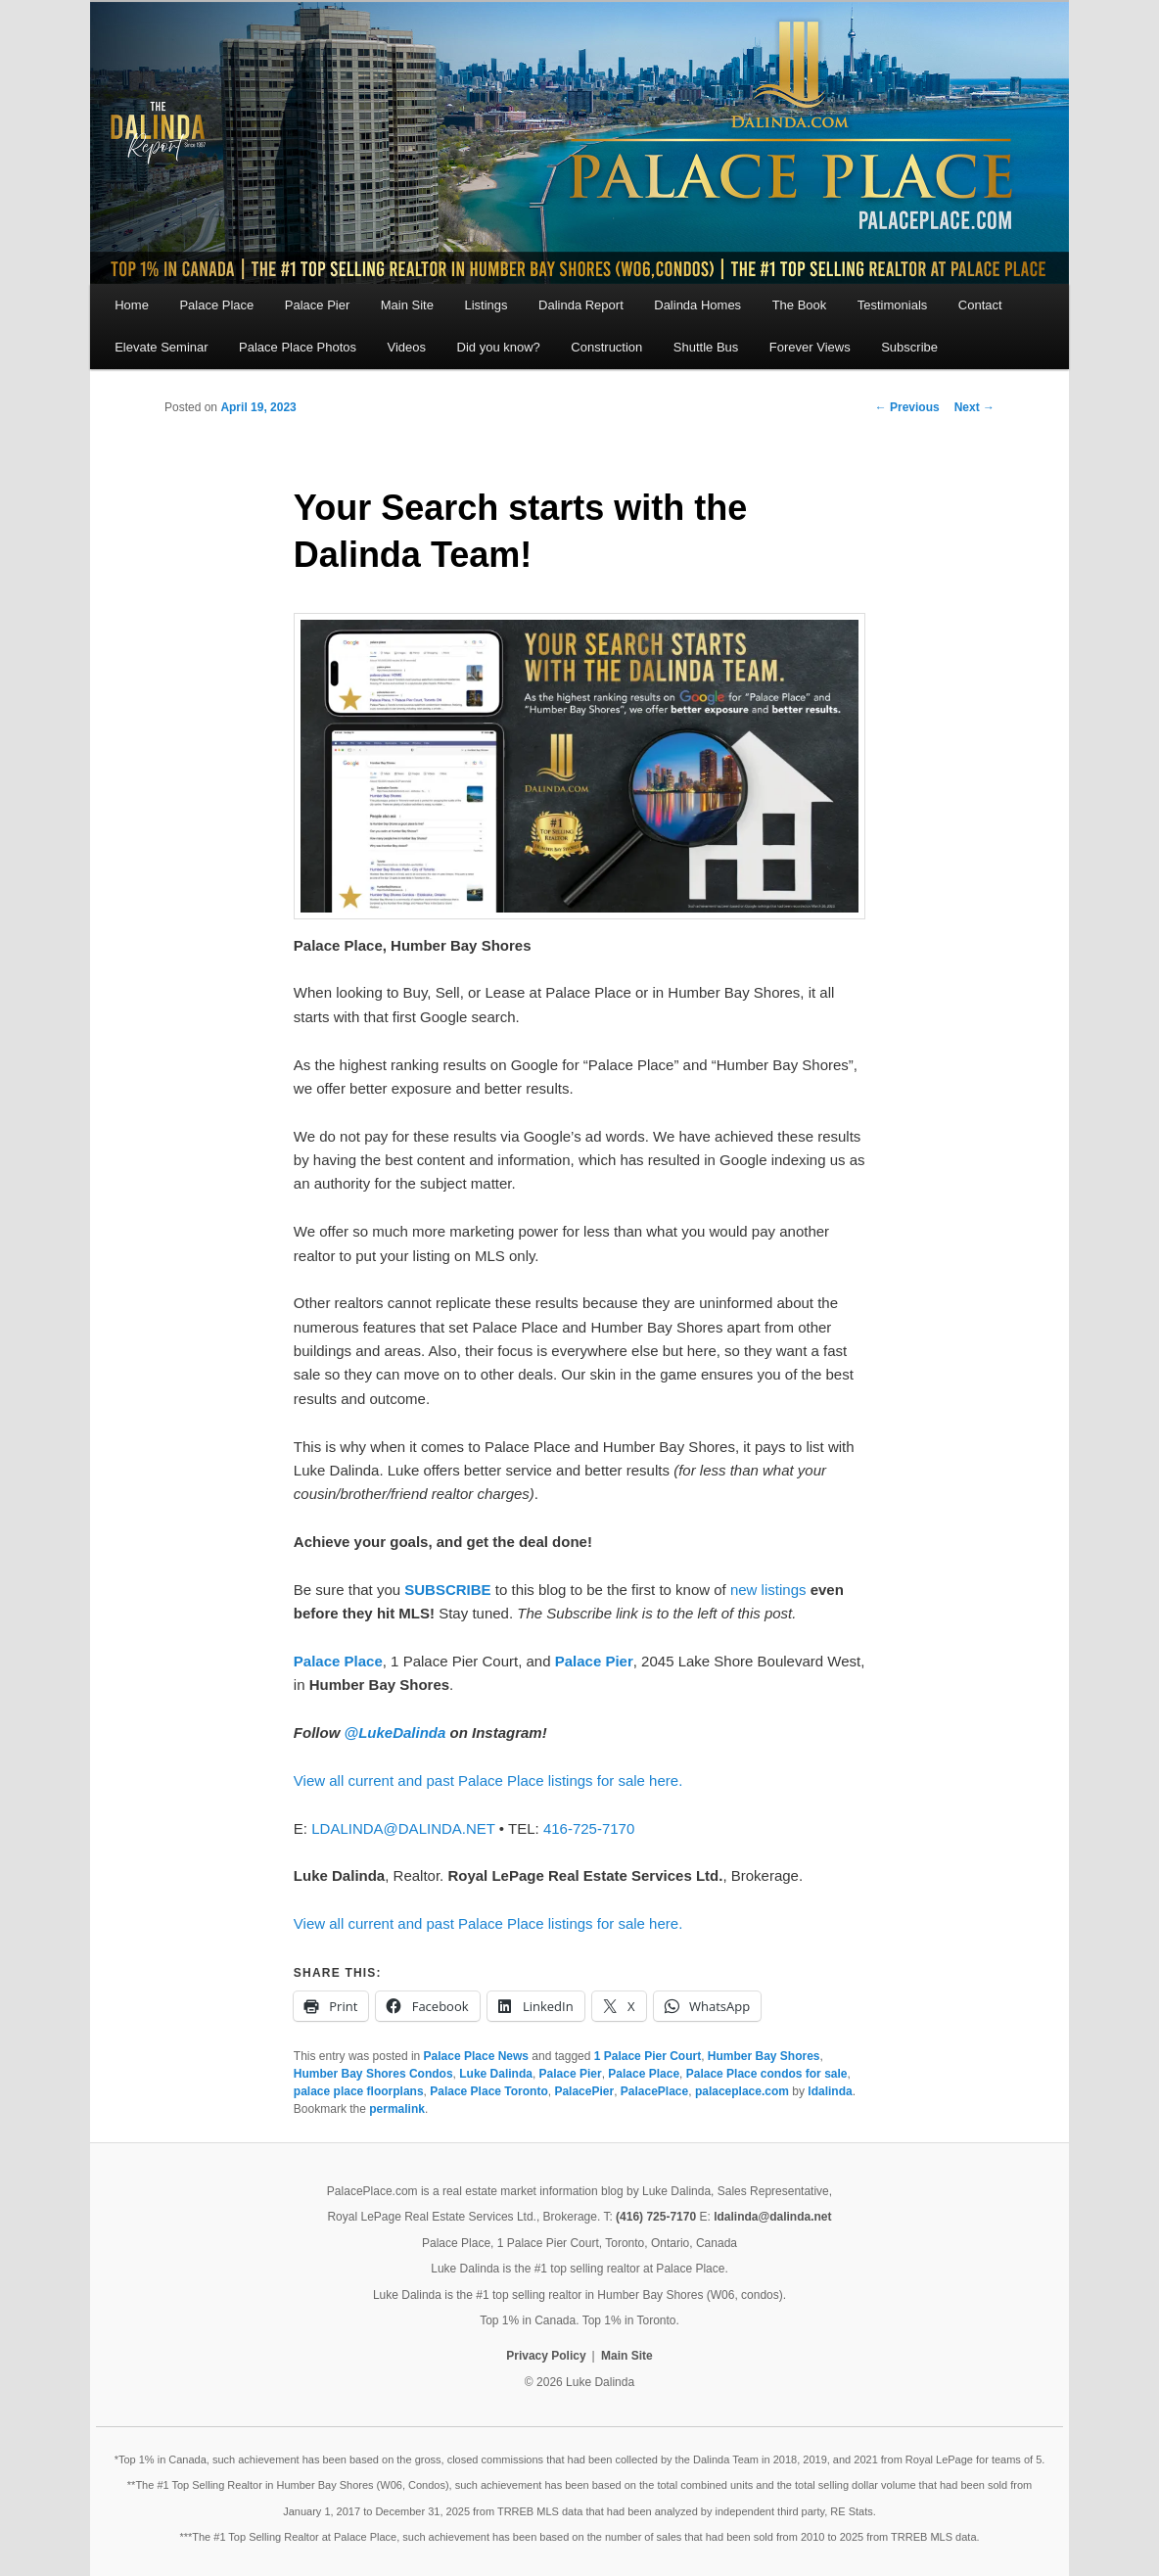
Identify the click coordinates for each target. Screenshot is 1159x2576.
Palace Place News (476, 2056)
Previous (907, 407)
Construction (606, 347)
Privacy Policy (545, 2356)
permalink (397, 2109)
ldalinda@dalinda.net (772, 2217)
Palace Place (216, 305)
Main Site (407, 305)
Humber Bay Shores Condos (373, 2074)
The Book (799, 305)
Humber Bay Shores (764, 2056)
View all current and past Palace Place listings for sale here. (488, 1780)
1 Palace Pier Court (647, 2056)
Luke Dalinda (496, 2074)
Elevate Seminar (161, 347)
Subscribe (909, 347)
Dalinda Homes (697, 305)
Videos (407, 347)
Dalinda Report (581, 305)
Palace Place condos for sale (767, 2074)
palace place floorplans (359, 2091)
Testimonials (893, 305)
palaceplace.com (742, 2091)
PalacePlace (654, 2091)
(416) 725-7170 (656, 2217)
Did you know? (498, 347)
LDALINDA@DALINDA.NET (403, 1828)
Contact (980, 305)
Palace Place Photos (297, 347)
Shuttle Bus (706, 347)
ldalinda (830, 2091)
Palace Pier (317, 305)
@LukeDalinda (395, 1732)
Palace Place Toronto (489, 2091)
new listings (768, 1589)
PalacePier (584, 2091)
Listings (485, 305)
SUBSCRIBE (447, 1589)
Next (974, 407)
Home (132, 305)
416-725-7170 (588, 1828)
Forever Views (810, 347)
